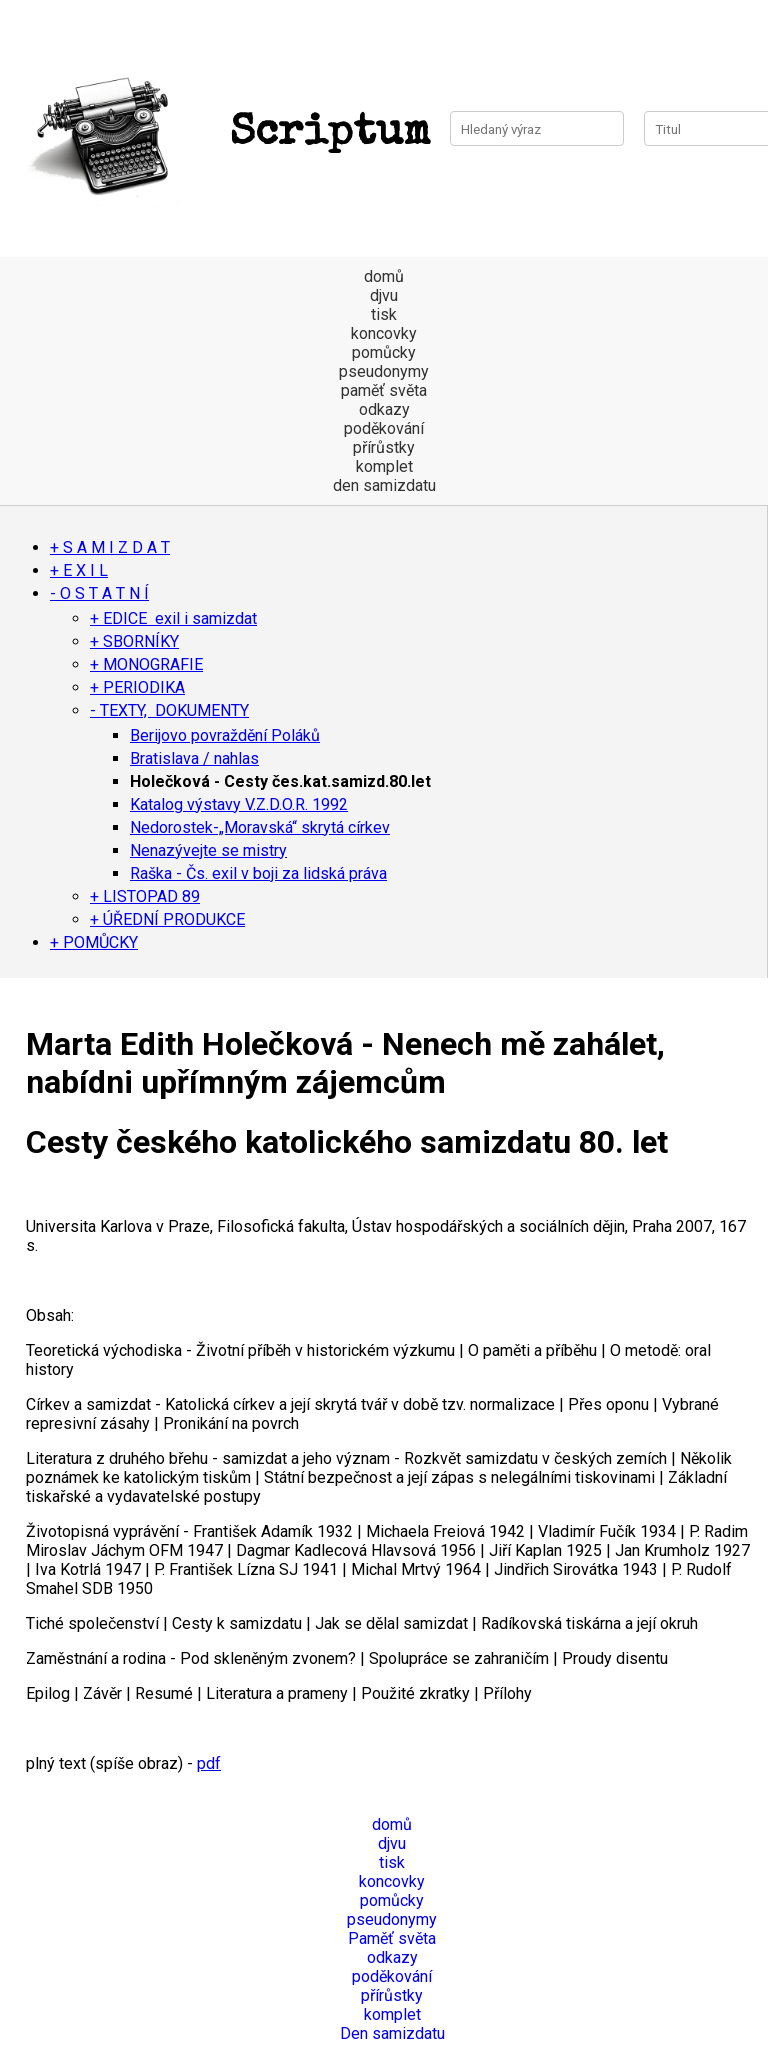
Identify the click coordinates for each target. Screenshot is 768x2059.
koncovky (384, 333)
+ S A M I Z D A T (110, 547)
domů (384, 276)
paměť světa (384, 390)
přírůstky (384, 447)
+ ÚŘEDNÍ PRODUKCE (167, 919)
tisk (384, 314)
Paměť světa (392, 1938)
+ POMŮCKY (94, 942)
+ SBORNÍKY (134, 641)
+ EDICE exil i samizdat (173, 618)
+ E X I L (79, 570)
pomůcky (384, 352)
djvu (384, 295)
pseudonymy (384, 371)
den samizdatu (384, 485)
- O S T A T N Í (99, 593)
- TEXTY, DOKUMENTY (169, 710)
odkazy (384, 409)
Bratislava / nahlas (194, 758)
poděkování (384, 428)
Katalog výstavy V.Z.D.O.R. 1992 (239, 804)
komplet (384, 466)
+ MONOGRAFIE (146, 664)
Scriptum (225, 134)
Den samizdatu (392, 2033)
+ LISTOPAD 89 (145, 896)
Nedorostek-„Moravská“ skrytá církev (260, 827)
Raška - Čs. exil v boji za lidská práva (258, 873)
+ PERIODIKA (137, 687)
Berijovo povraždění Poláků (225, 735)
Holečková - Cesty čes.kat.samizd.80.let (280, 781)
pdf (209, 1763)
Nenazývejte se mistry (208, 850)
